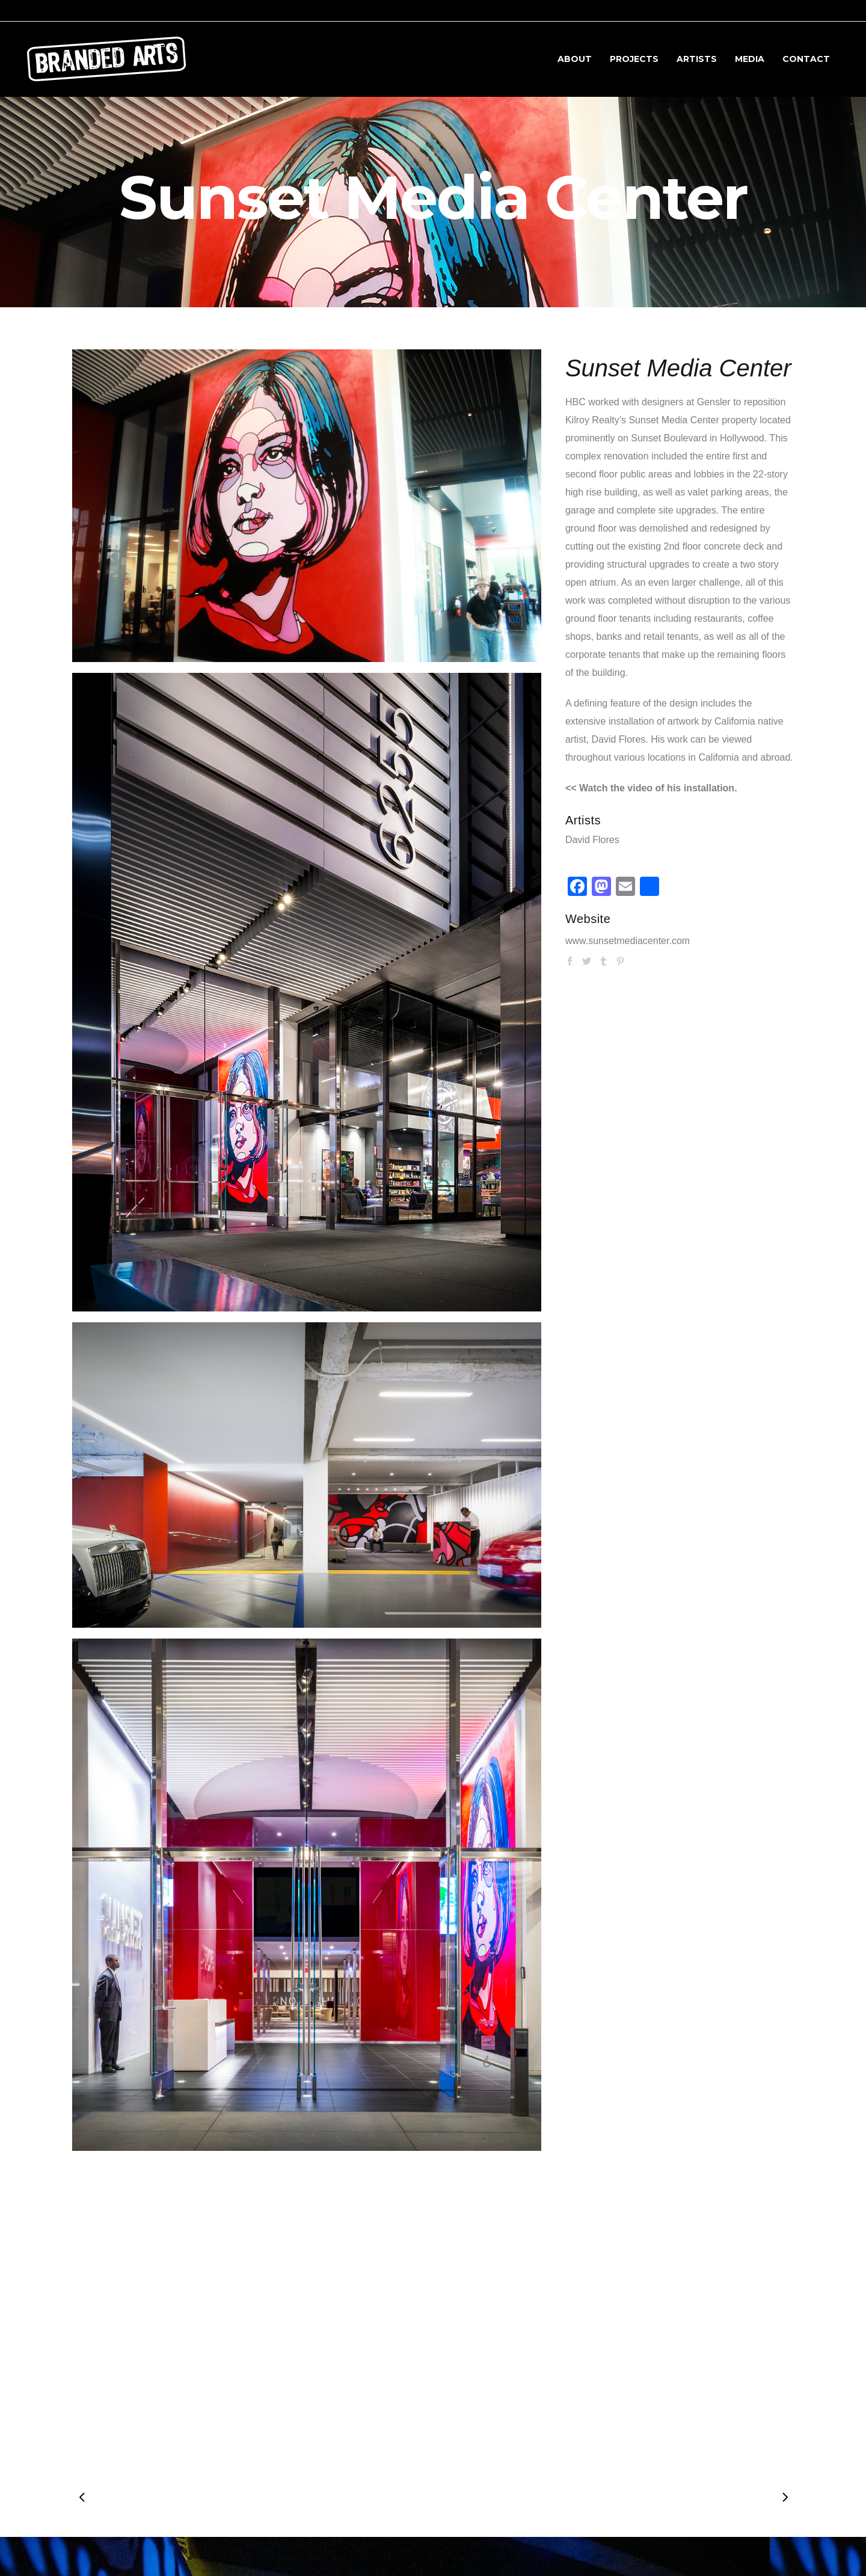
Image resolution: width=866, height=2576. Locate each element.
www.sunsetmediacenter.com (627, 941)
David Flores (592, 840)
